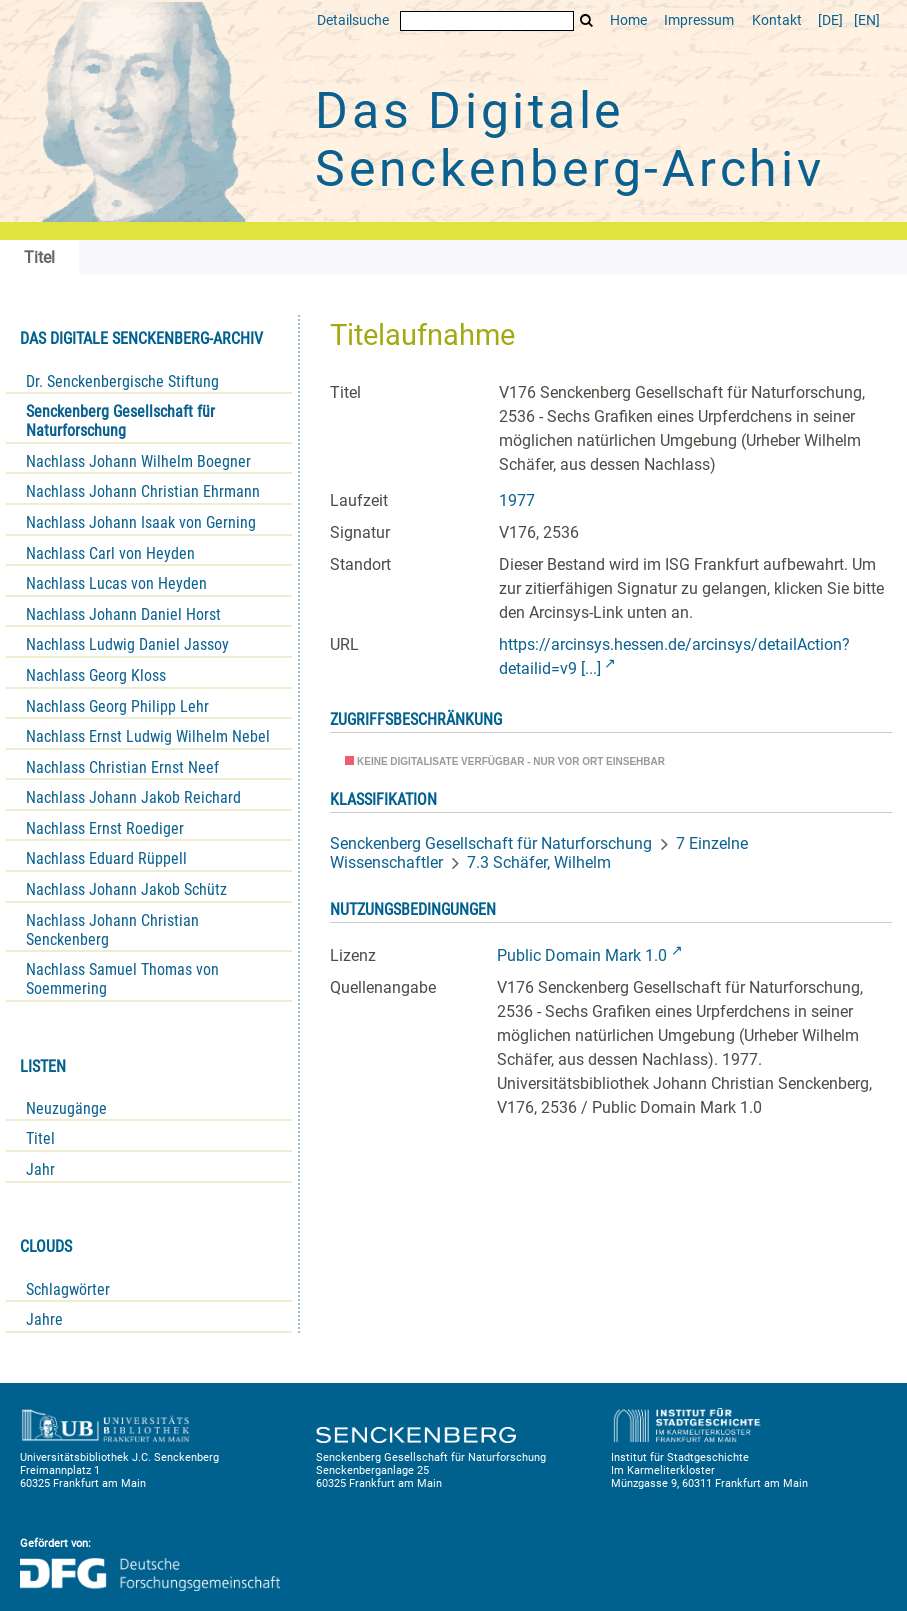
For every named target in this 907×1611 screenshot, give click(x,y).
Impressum (699, 20)
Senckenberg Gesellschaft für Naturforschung (120, 421)
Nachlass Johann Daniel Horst (123, 614)
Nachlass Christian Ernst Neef (122, 767)
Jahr (40, 1169)
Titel (40, 1138)
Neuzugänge (66, 1108)
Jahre (44, 1319)
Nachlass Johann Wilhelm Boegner (138, 461)
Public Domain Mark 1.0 (582, 955)
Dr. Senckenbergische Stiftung (122, 381)
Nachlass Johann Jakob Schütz (126, 889)
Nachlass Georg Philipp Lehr (117, 706)
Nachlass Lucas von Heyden (116, 583)
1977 (517, 500)
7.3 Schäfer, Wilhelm (539, 862)
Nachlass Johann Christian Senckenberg (112, 930)
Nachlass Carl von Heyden (110, 553)
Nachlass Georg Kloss (96, 675)
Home (628, 20)
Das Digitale (570, 140)
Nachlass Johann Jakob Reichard (133, 797)
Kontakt (777, 20)
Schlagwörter (68, 1289)
